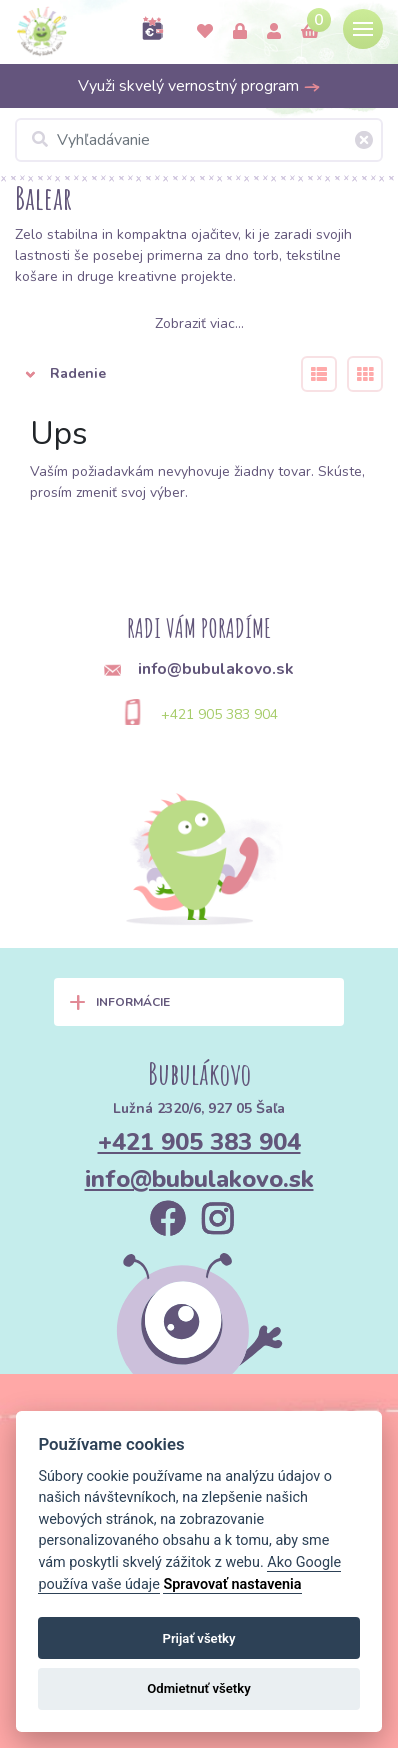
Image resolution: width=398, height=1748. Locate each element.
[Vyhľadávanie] (199, 140)
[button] (145, 374)
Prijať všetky (198, 1638)
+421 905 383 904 (219, 714)
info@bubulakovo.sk (199, 1179)
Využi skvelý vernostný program (199, 86)
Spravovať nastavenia (232, 1584)
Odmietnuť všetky (198, 1688)
